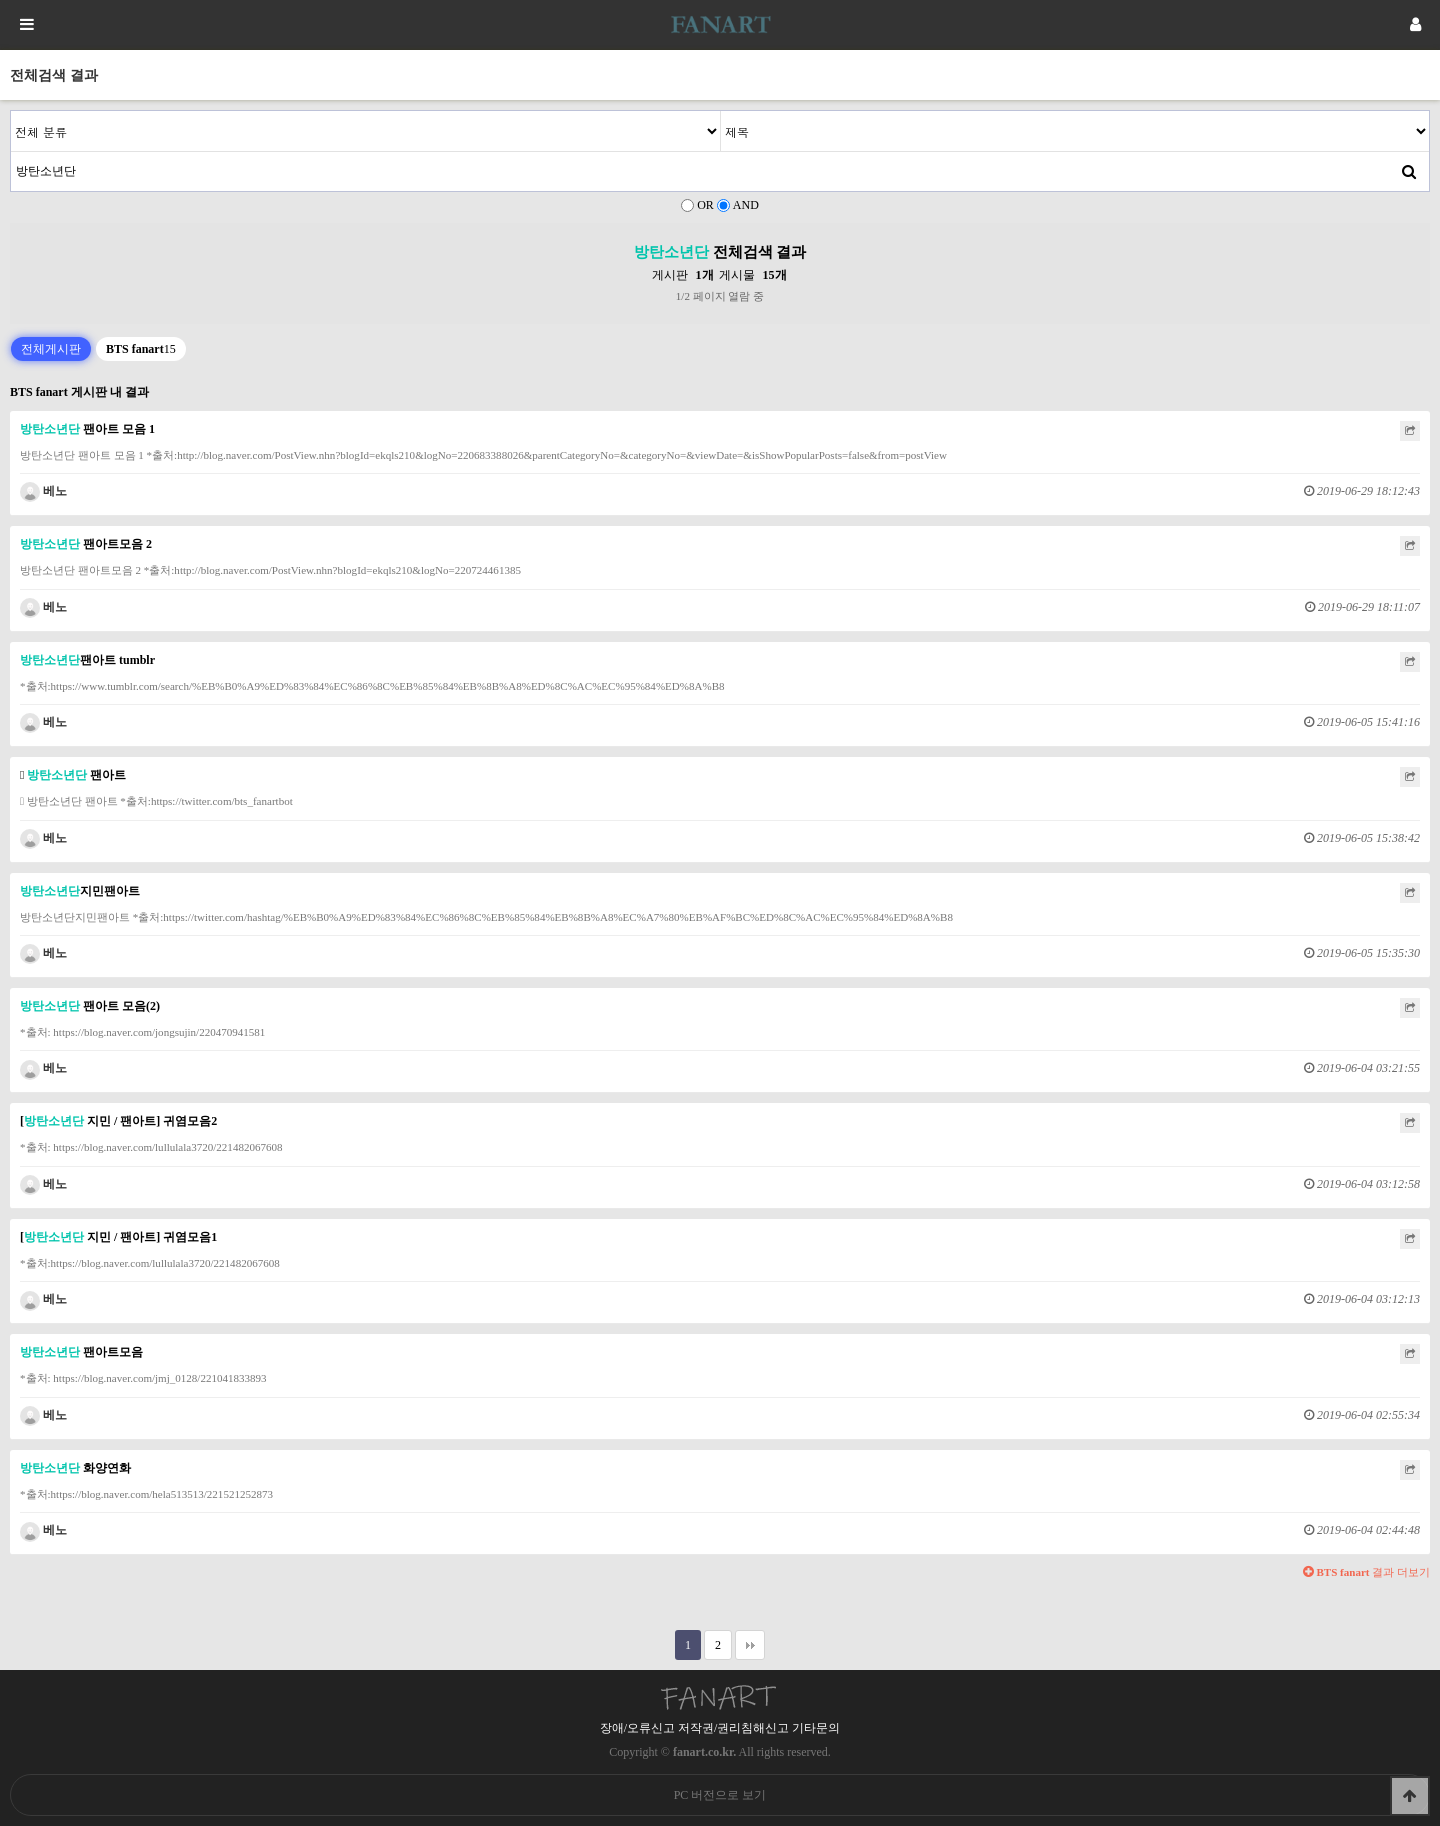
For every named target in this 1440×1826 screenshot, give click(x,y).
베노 (43, 491)
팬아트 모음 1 (87, 429)
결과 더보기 (1366, 1572)
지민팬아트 (80, 891)
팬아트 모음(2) (90, 1006)
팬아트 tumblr (87, 660)
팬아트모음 (81, 1352)
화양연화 (75, 1468)
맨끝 (750, 1645)
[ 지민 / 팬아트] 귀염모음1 (118, 1237)
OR (705, 205)
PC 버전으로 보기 (720, 1795)
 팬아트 (73, 775)
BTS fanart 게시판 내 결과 (79, 392)
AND (746, 205)
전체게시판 (51, 349)
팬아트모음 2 (86, 544)
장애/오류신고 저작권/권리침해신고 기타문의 (720, 1728)
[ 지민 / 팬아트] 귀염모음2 (118, 1121)
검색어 (11, 111)
